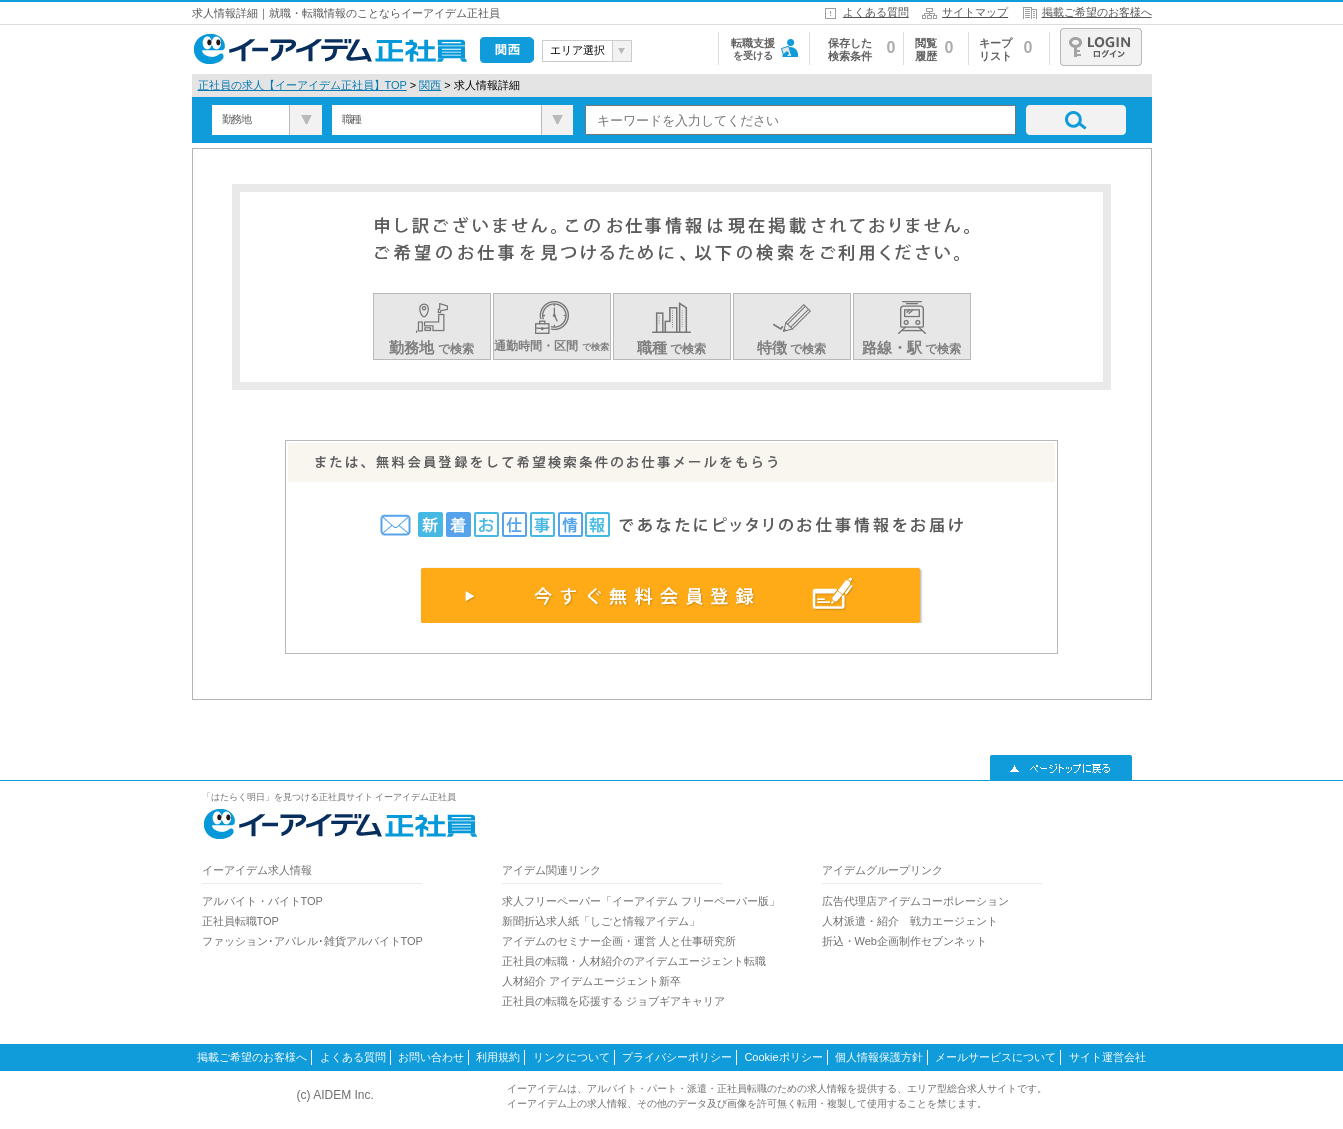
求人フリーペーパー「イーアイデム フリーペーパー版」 (641, 901)
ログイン (1101, 47)
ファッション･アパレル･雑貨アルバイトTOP (312, 941)
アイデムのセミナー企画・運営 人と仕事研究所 (619, 941)
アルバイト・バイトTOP (262, 901)
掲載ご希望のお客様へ (1097, 12)
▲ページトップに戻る (1061, 768)
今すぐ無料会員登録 (671, 595)
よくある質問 (876, 12)
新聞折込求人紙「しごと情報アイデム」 (601, 921)
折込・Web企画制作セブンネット (904, 941)
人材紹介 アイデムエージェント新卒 (591, 981)
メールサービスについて (995, 1057)
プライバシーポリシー (677, 1057)
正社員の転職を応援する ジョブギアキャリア (613, 1001)
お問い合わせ (431, 1057)
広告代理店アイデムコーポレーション (915, 901)
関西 (430, 85)
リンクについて (571, 1057)
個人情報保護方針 (879, 1057)
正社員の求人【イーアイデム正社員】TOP (302, 85)
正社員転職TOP (240, 921)
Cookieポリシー (783, 1057)
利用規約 (498, 1057)
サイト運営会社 (1107, 1057)
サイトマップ (975, 12)
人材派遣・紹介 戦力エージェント (910, 921)
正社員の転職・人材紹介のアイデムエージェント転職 (634, 961)
